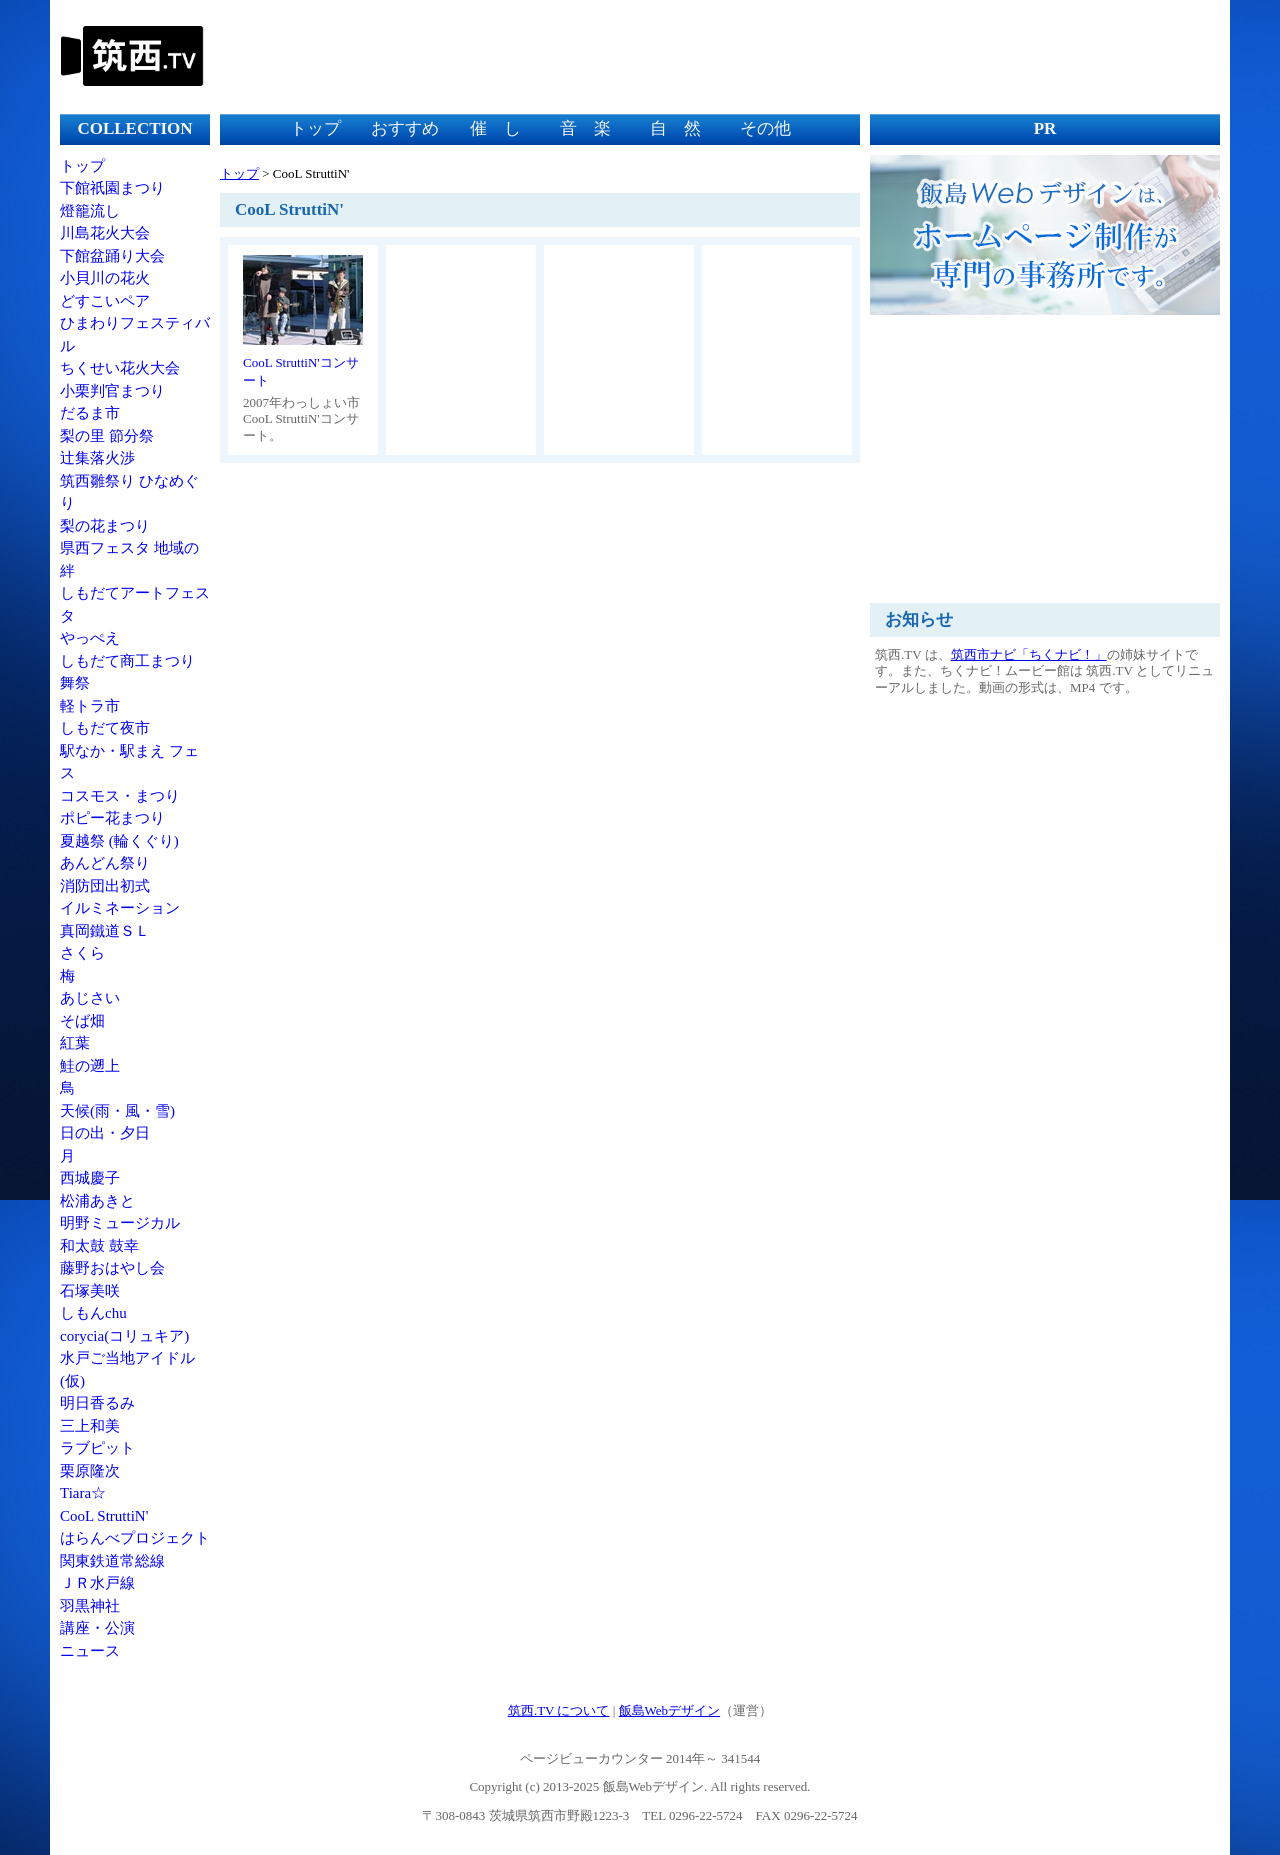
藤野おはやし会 (112, 1268)
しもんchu (93, 1313)
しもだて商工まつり (127, 661)
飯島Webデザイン (670, 1710)
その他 (765, 128)
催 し (495, 128)
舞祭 (75, 683)
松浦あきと (97, 1201)
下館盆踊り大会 (112, 256)
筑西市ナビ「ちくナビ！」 (1029, 654)
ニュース (90, 1651)
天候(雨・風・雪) (117, 1111)
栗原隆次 (90, 1471)
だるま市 (90, 413)
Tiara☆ (83, 1493)
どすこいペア (105, 301)
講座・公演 (97, 1628)
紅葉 (75, 1043)
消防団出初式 (105, 886)
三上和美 (90, 1426)
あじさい (90, 998)
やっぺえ (90, 638)
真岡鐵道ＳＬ (105, 931)
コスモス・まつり (120, 796)
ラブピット (97, 1448)
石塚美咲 (90, 1291)
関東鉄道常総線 (112, 1561)
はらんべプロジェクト (135, 1538)
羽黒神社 (90, 1606)
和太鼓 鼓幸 (99, 1246)
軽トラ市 (90, 706)
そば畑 (82, 1021)
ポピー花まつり (112, 818)
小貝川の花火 (105, 278)
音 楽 (585, 128)
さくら (82, 953)
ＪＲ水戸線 (97, 1583)
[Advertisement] (855, 55)
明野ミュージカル (120, 1223)
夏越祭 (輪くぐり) (119, 841)
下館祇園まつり (112, 188)
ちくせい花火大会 (120, 368)
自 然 (675, 128)
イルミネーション (120, 908)
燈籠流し (90, 211)
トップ (82, 166)
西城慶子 (90, 1178)
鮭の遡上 (90, 1066)
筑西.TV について (559, 1710)
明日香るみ (97, 1403)
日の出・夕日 (105, 1133)
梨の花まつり (105, 526)
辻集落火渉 (97, 458)
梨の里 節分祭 (107, 436)
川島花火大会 (105, 233)
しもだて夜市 (105, 728)
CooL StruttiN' (104, 1516)
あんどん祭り (105, 863)
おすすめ (405, 128)
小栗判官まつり (112, 391)
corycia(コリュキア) (124, 1336)
